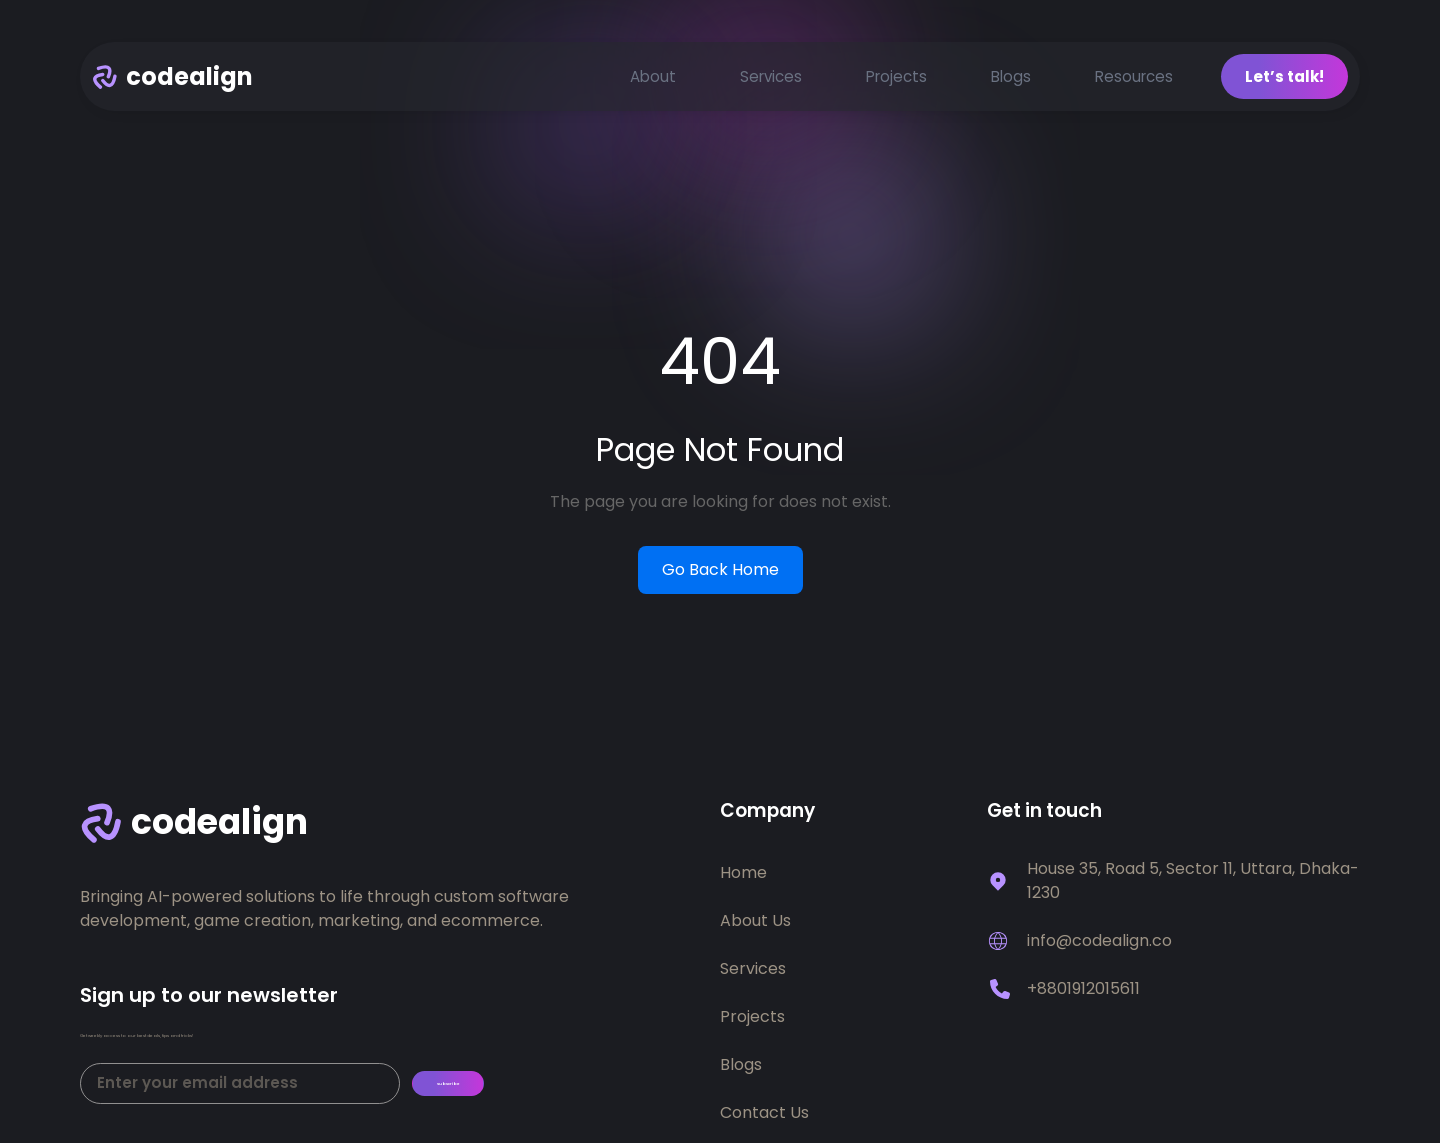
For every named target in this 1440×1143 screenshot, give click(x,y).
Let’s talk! (1284, 81)
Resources (1134, 81)
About (653, 81)
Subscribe (477, 1107)
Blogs (1011, 81)
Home (743, 878)
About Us (755, 926)
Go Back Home (720, 575)
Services (771, 81)
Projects (896, 81)
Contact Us (764, 1118)
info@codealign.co (1099, 946)
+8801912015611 (1083, 994)
